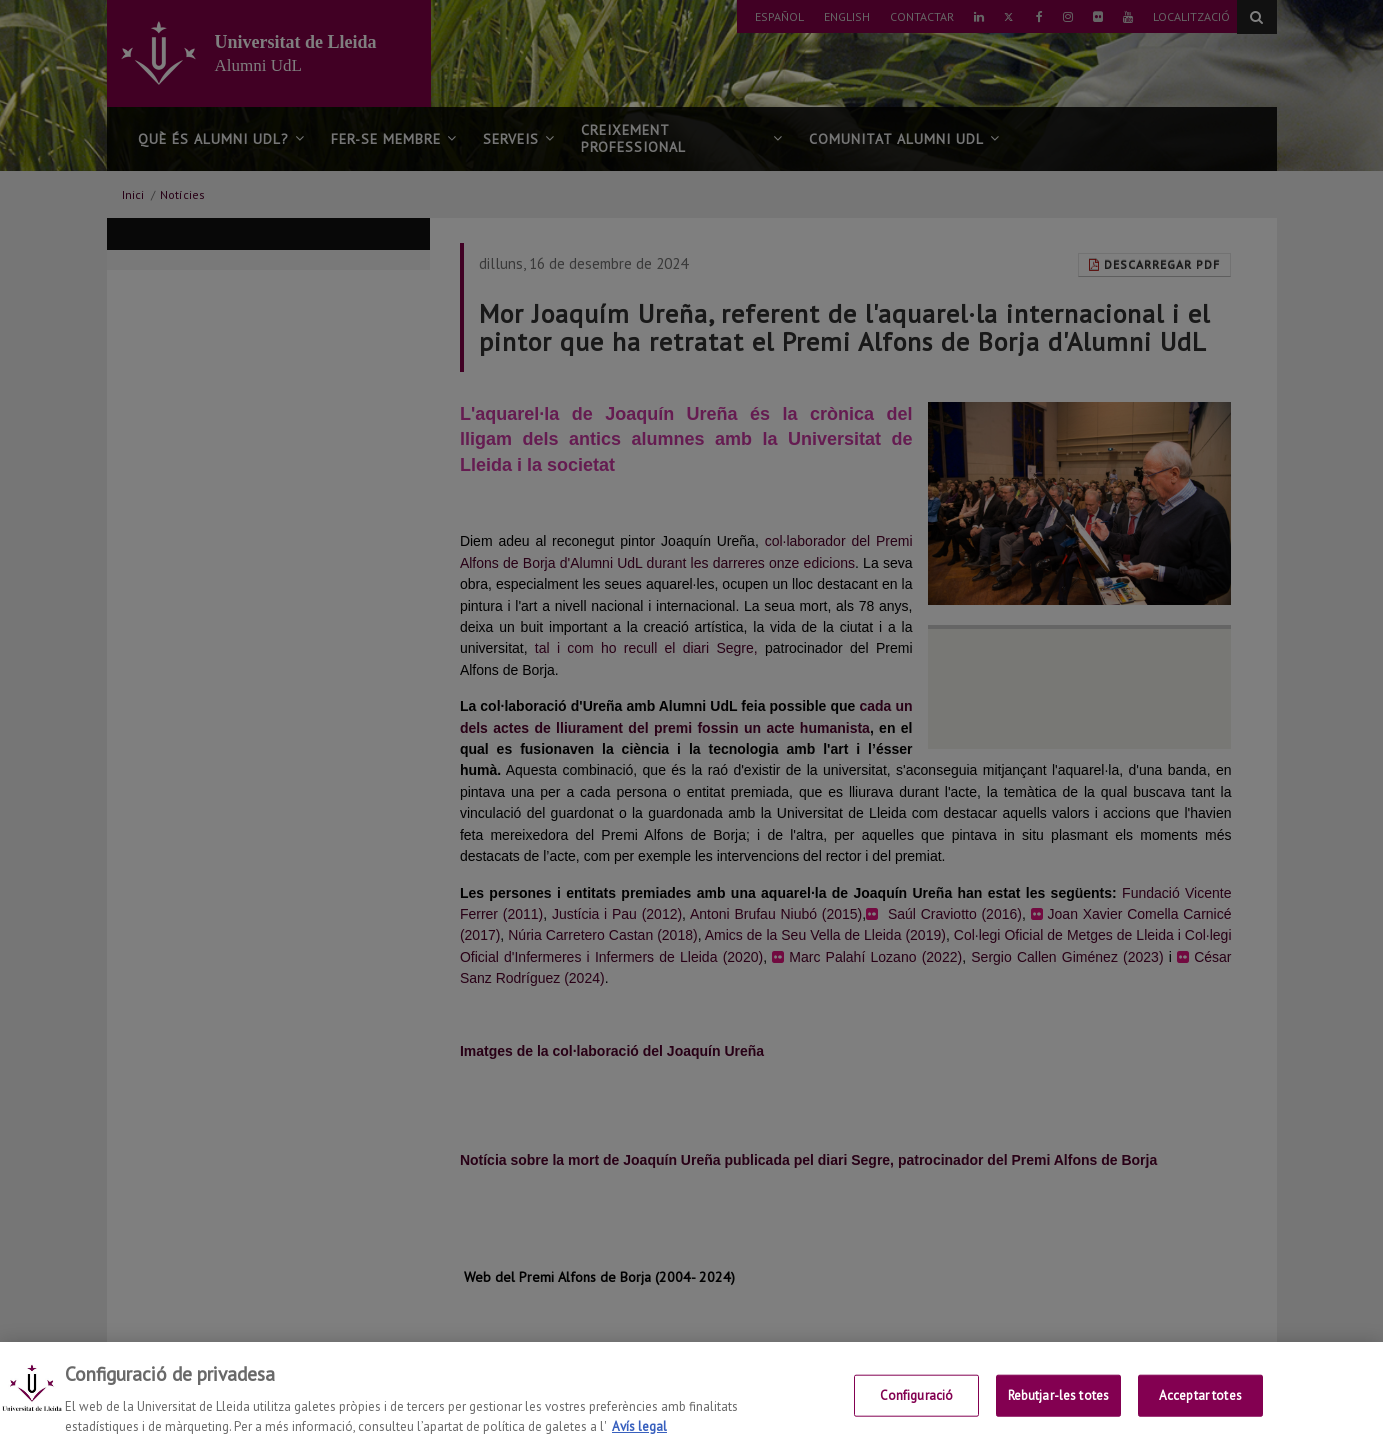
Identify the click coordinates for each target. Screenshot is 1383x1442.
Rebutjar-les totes (1058, 1406)
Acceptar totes (1200, 1406)
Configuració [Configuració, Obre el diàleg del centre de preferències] (917, 1406)
